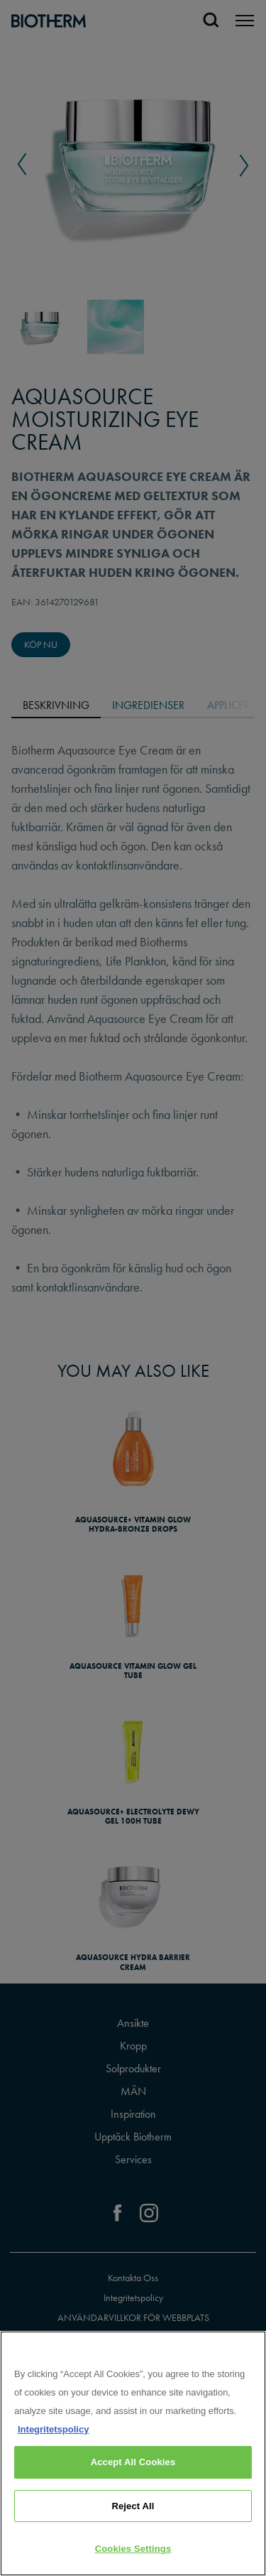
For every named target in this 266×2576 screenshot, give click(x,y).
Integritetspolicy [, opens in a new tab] (53, 2429)
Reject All (132, 2506)
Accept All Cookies (133, 2462)
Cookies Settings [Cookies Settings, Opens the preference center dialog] (133, 2548)
